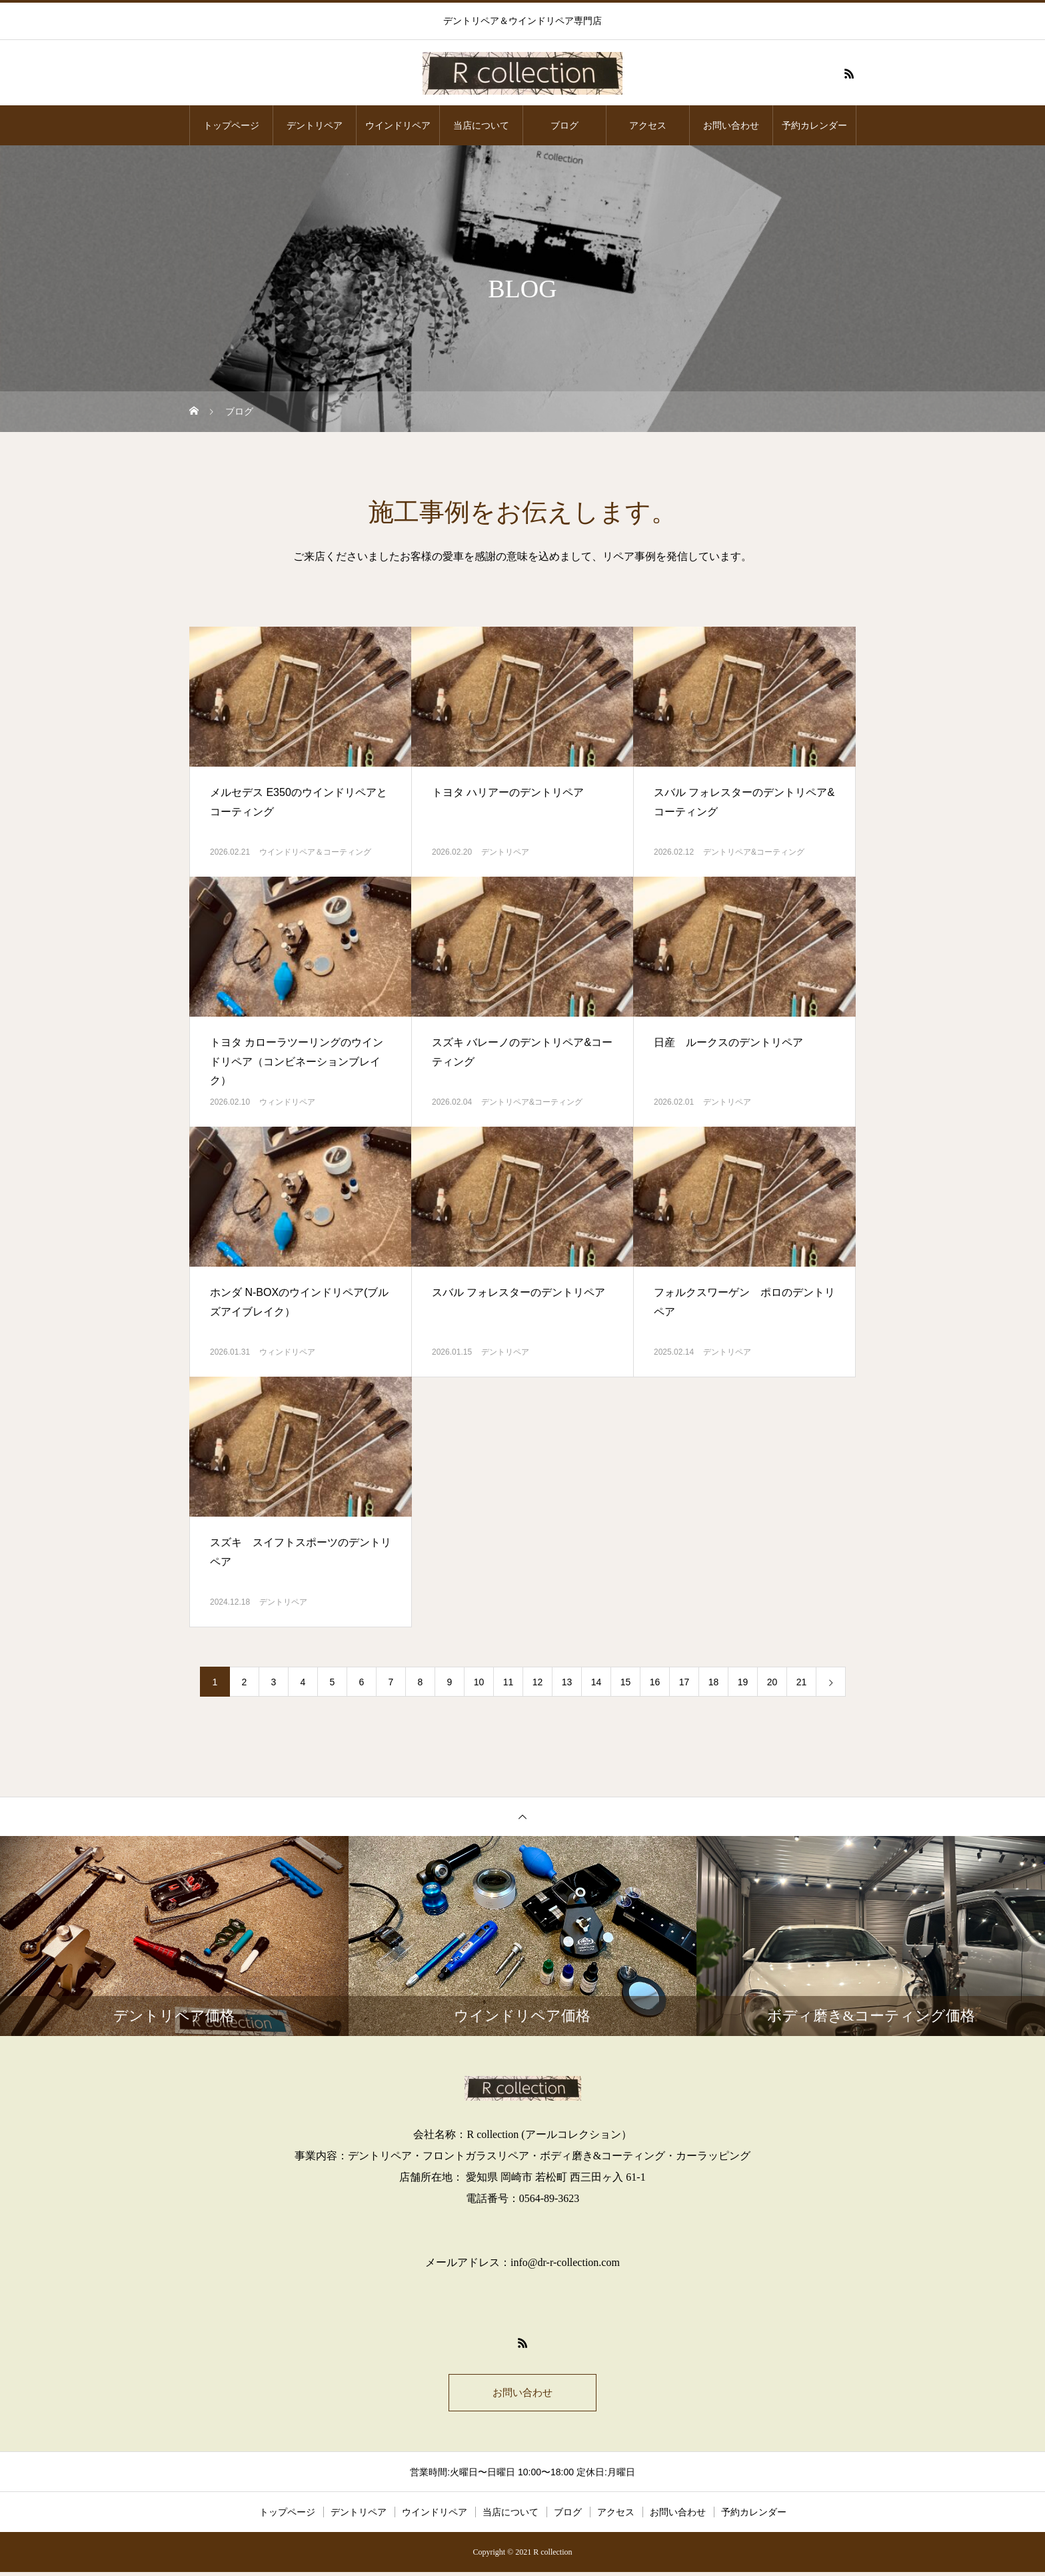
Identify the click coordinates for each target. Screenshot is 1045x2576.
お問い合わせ (731, 125)
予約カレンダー (814, 125)
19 (743, 1682)
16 (655, 1682)
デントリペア (315, 125)
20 (772, 1682)
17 (684, 1682)
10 (479, 1682)
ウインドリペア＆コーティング (315, 852)
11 (508, 1682)
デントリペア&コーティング (753, 852)
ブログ (564, 125)
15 (625, 1682)
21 (801, 1682)
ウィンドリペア (287, 1102)
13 (567, 1682)
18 (713, 1682)
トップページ (231, 125)
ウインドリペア (398, 125)
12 (537, 1682)
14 (596, 1682)
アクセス (647, 125)
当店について (481, 125)
